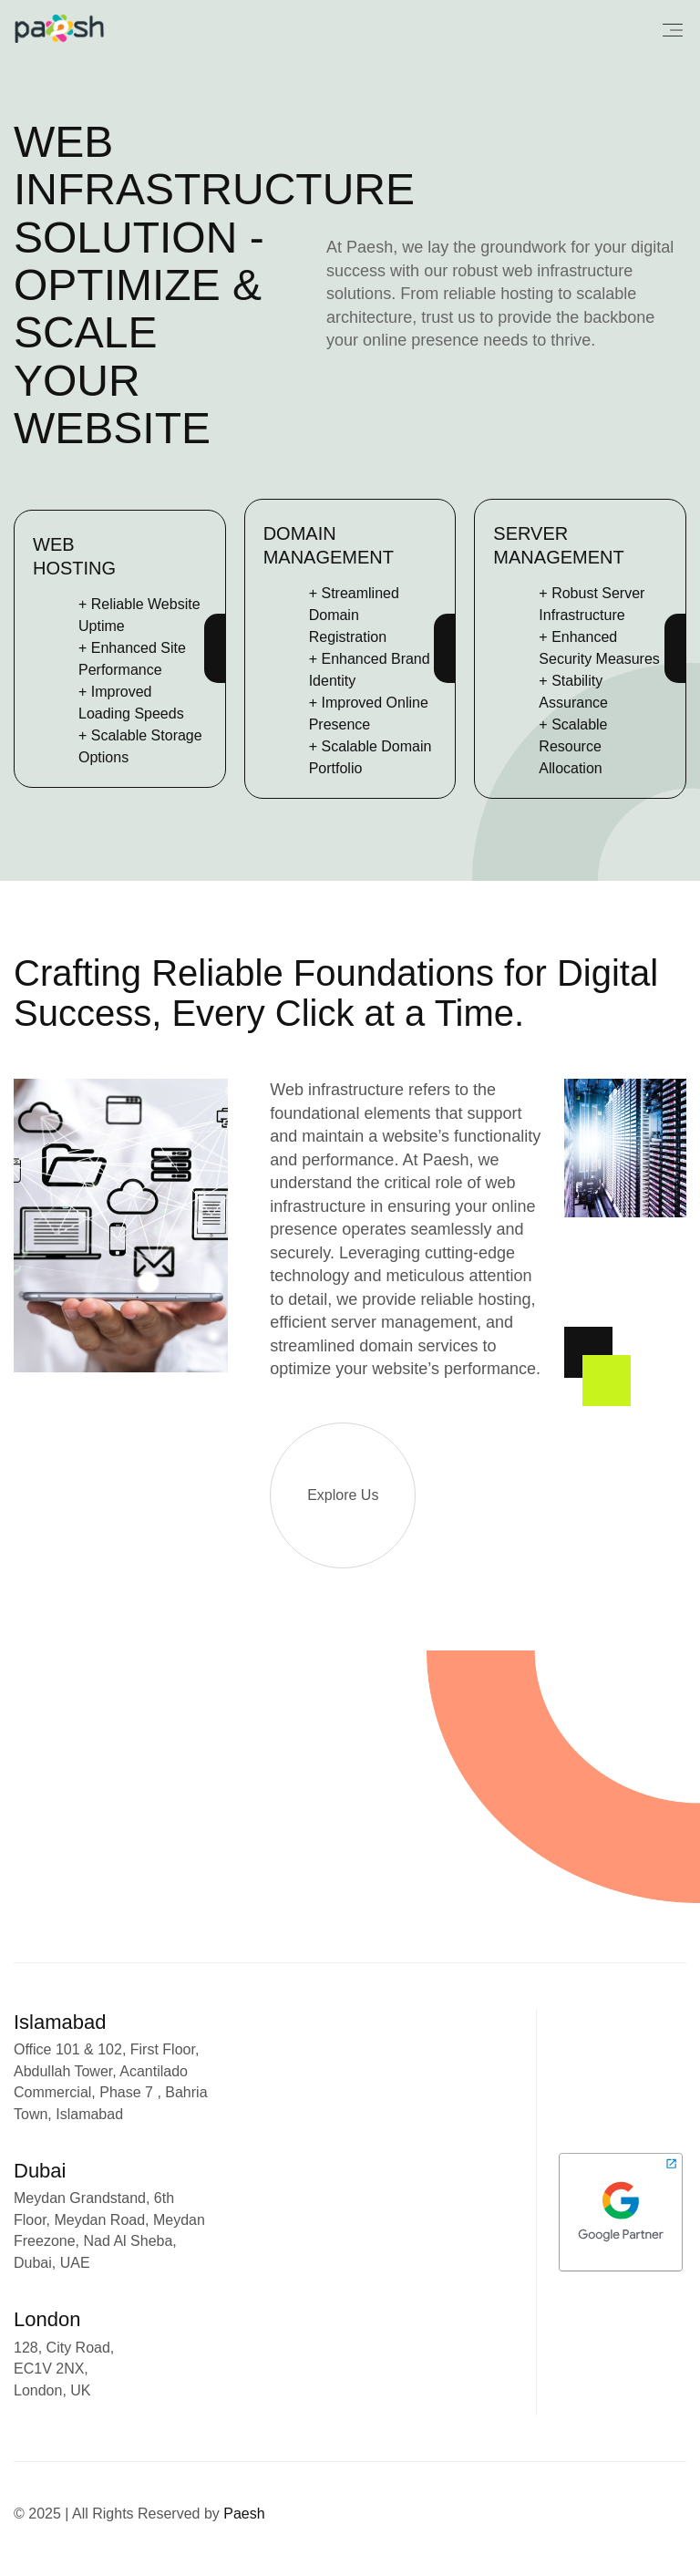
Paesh (243, 2513)
